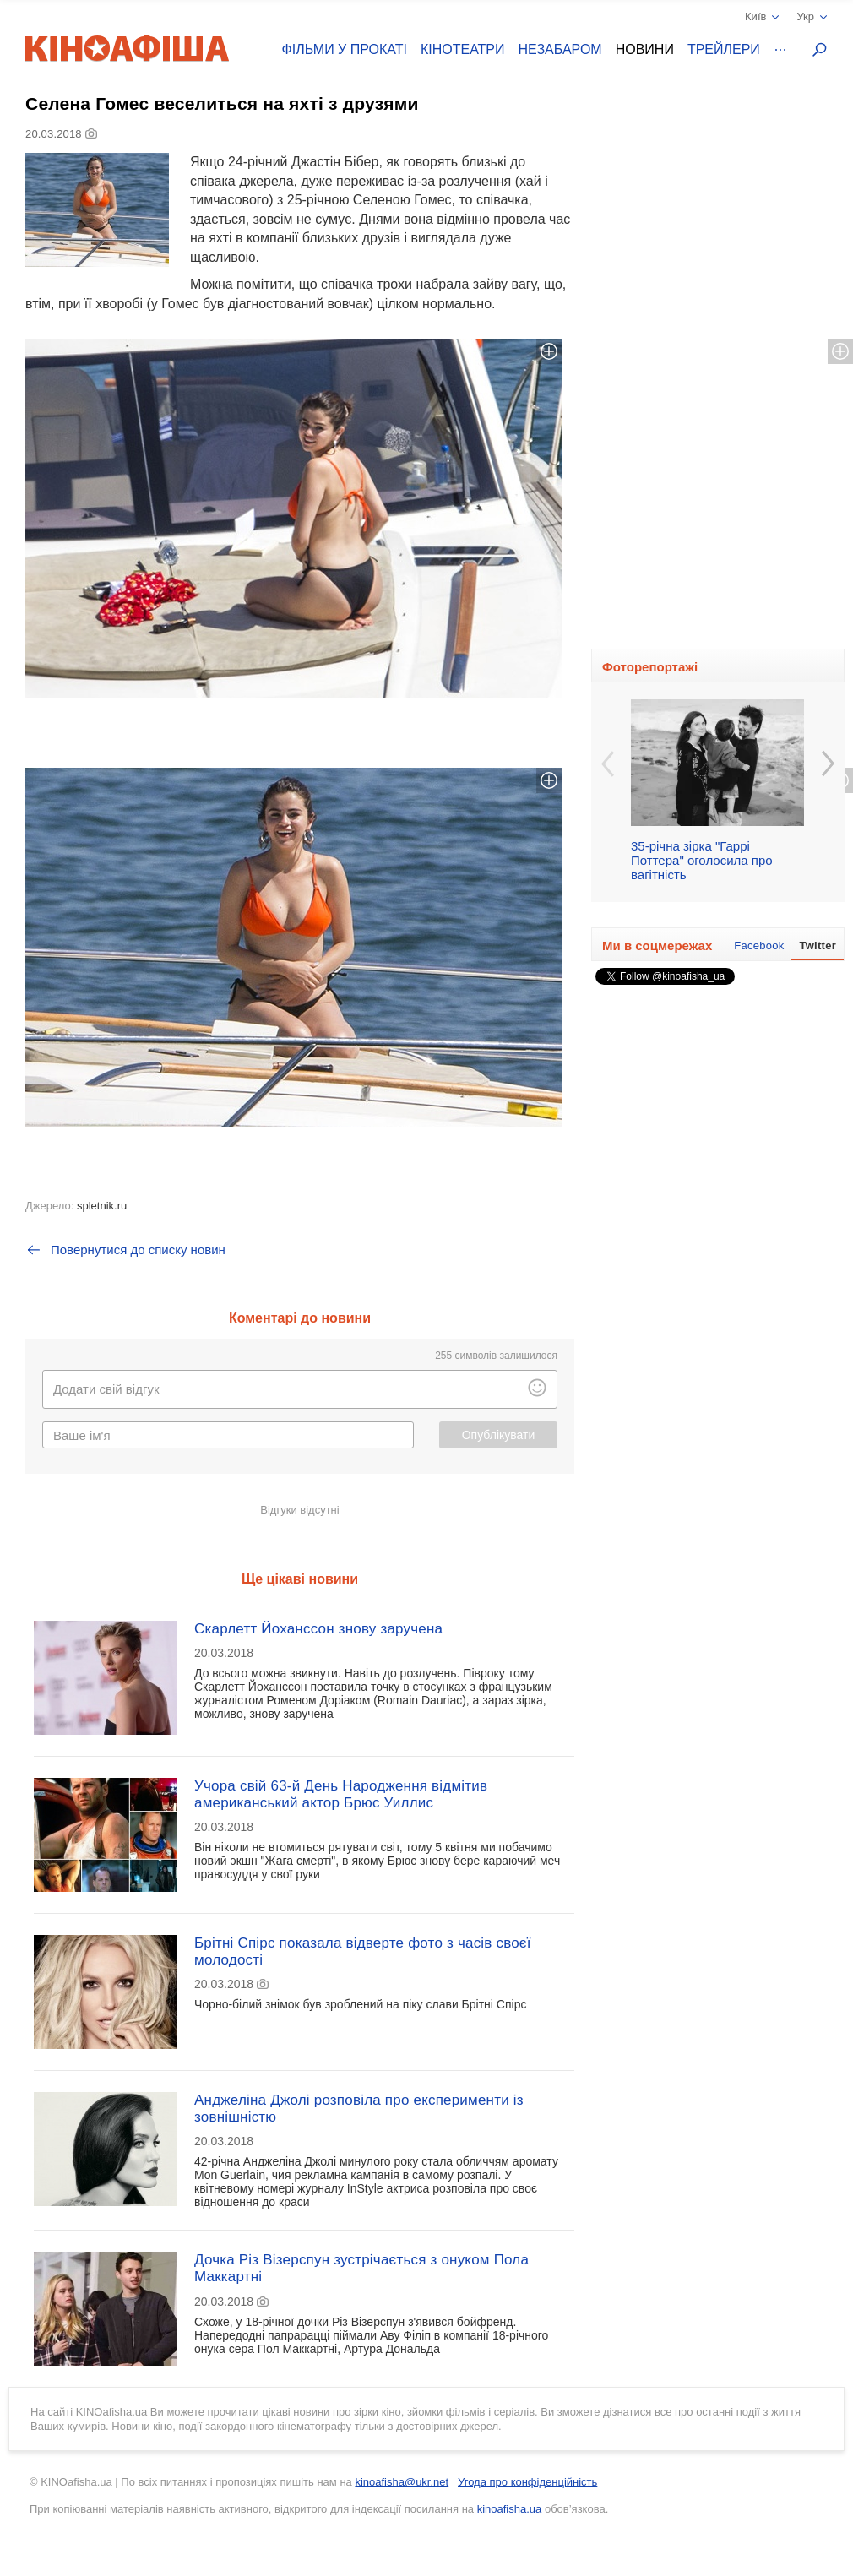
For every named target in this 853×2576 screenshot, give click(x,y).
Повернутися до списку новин (125, 1250)
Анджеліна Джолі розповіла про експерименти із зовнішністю (359, 2108)
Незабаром (560, 49)
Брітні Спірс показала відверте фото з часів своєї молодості (362, 1951)
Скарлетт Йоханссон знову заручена (318, 1629)
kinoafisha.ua (509, 2509)
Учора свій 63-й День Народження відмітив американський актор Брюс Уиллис (340, 1794)
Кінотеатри (463, 49)
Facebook (759, 945)
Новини (645, 49)
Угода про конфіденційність (527, 2481)
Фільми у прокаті (344, 49)
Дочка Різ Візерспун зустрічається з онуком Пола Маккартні (361, 2268)
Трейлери (723, 49)
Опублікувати (498, 1435)
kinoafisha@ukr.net (401, 2481)
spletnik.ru (102, 1205)
